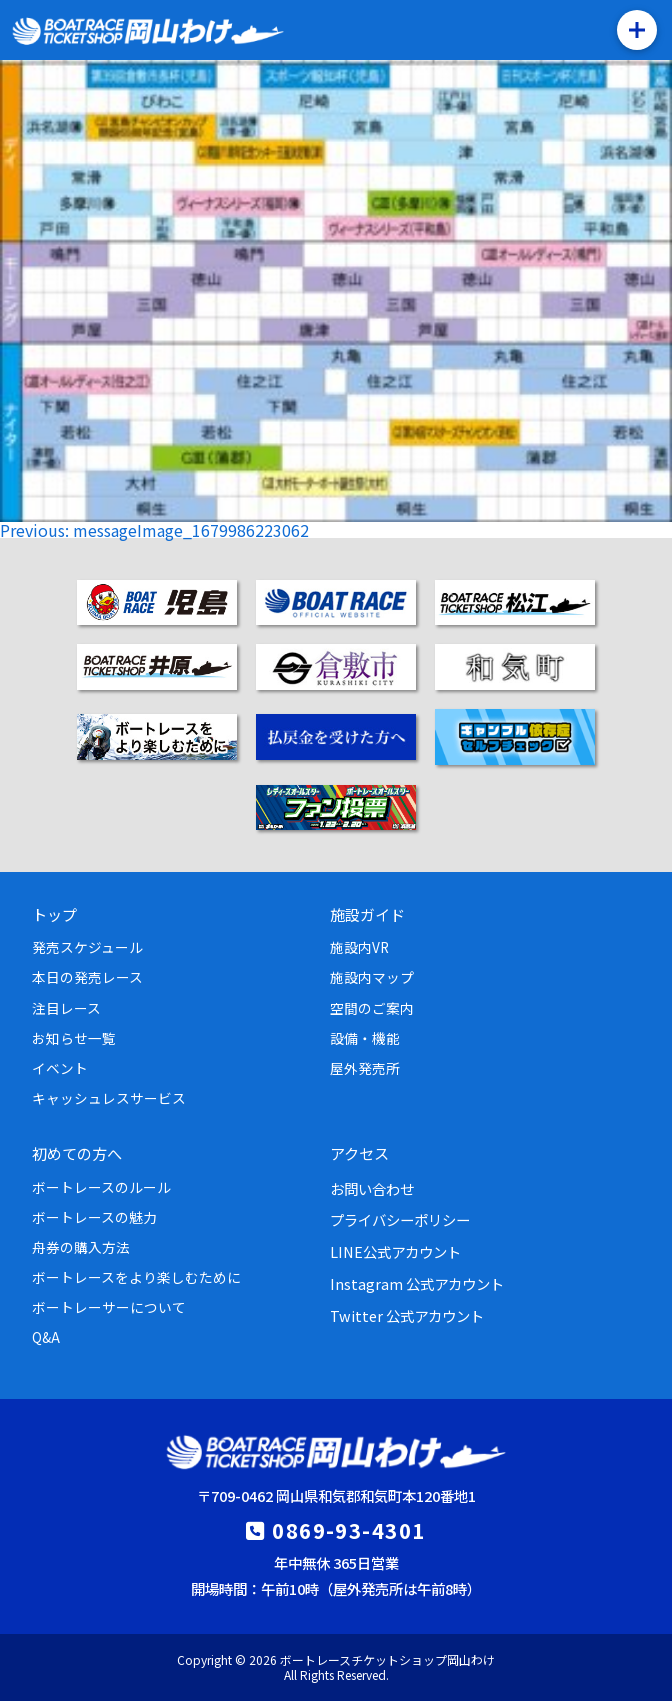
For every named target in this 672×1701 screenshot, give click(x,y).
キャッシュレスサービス (109, 1098)
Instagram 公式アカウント (417, 1283)
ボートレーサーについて (109, 1307)
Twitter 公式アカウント (407, 1315)
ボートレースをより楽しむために (136, 1277)
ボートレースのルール (101, 1187)
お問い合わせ (372, 1188)
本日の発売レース (87, 977)
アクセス (359, 1153)
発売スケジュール (87, 947)
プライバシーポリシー (400, 1219)
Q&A (46, 1337)
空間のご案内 (372, 1008)
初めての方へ (77, 1153)
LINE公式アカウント (395, 1251)
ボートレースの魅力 (94, 1217)
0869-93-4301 (348, 1530)
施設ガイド (367, 914)
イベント (60, 1068)
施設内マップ (372, 977)
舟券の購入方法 (81, 1247)
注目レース (66, 1008)
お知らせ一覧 (74, 1038)
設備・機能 (365, 1038)
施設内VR (359, 947)
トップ (54, 914)
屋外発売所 (365, 1068)
